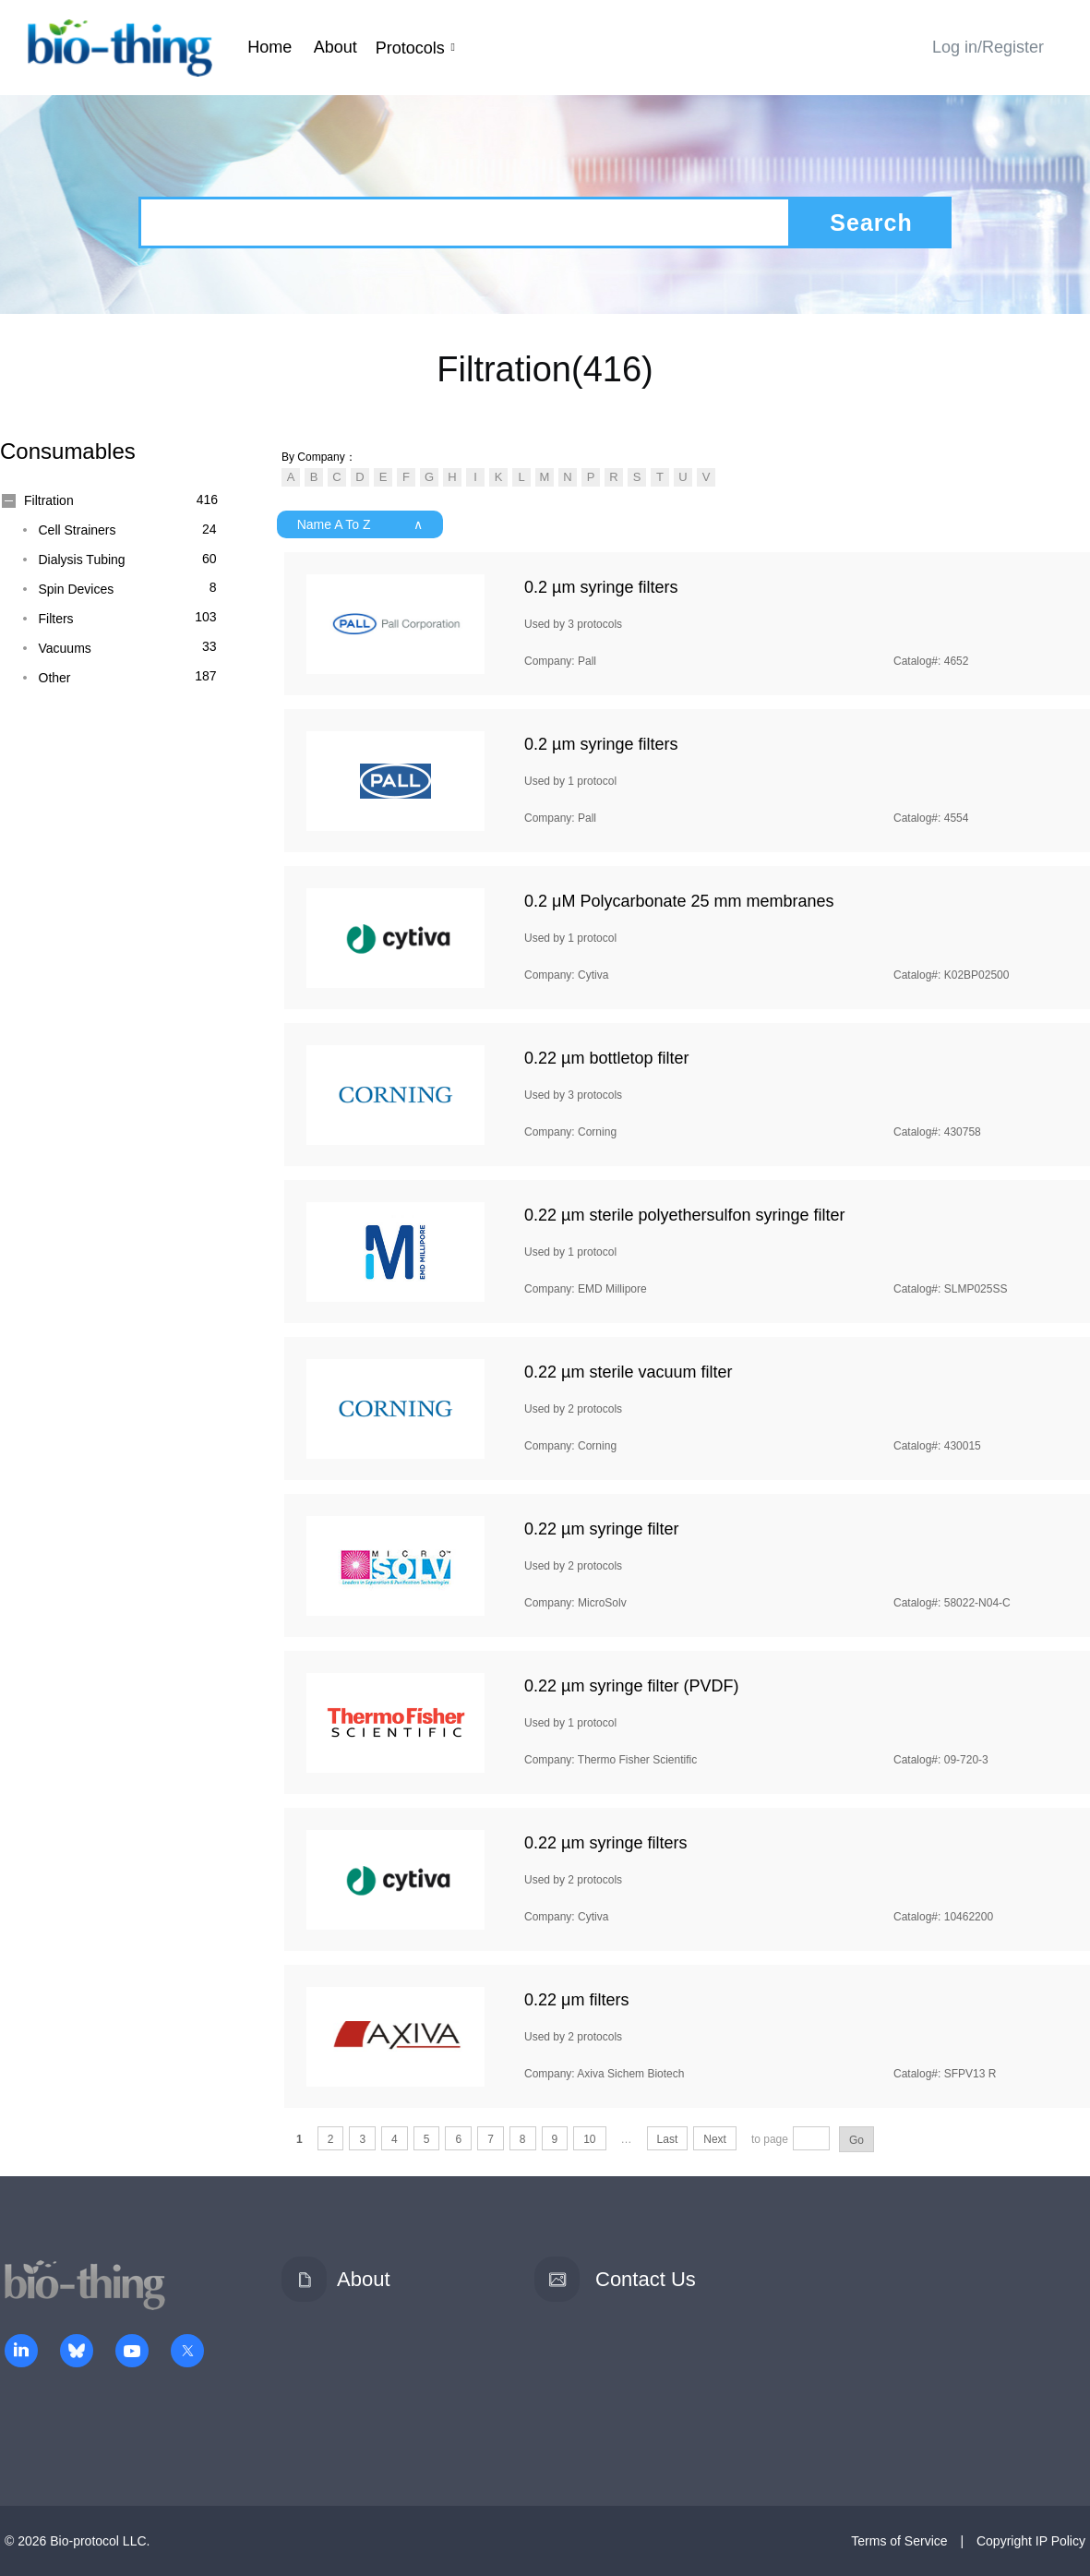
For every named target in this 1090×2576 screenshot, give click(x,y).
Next (714, 2139)
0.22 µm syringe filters (605, 1843)
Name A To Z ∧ (360, 524)
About (335, 47)
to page (769, 2139)
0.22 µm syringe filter (601, 1529)
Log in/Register (988, 47)
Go (856, 2140)
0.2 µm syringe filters (600, 587)
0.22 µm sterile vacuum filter (628, 1372)
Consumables (68, 451)
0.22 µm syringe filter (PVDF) (631, 1686)
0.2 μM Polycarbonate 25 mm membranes (679, 901)
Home (269, 47)
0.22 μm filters (576, 2000)
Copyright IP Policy (1030, 2541)
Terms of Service (899, 2541)
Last (667, 2139)
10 (589, 2139)
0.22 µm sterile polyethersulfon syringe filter (684, 1215)
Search (871, 222)
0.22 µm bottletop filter (606, 1058)
